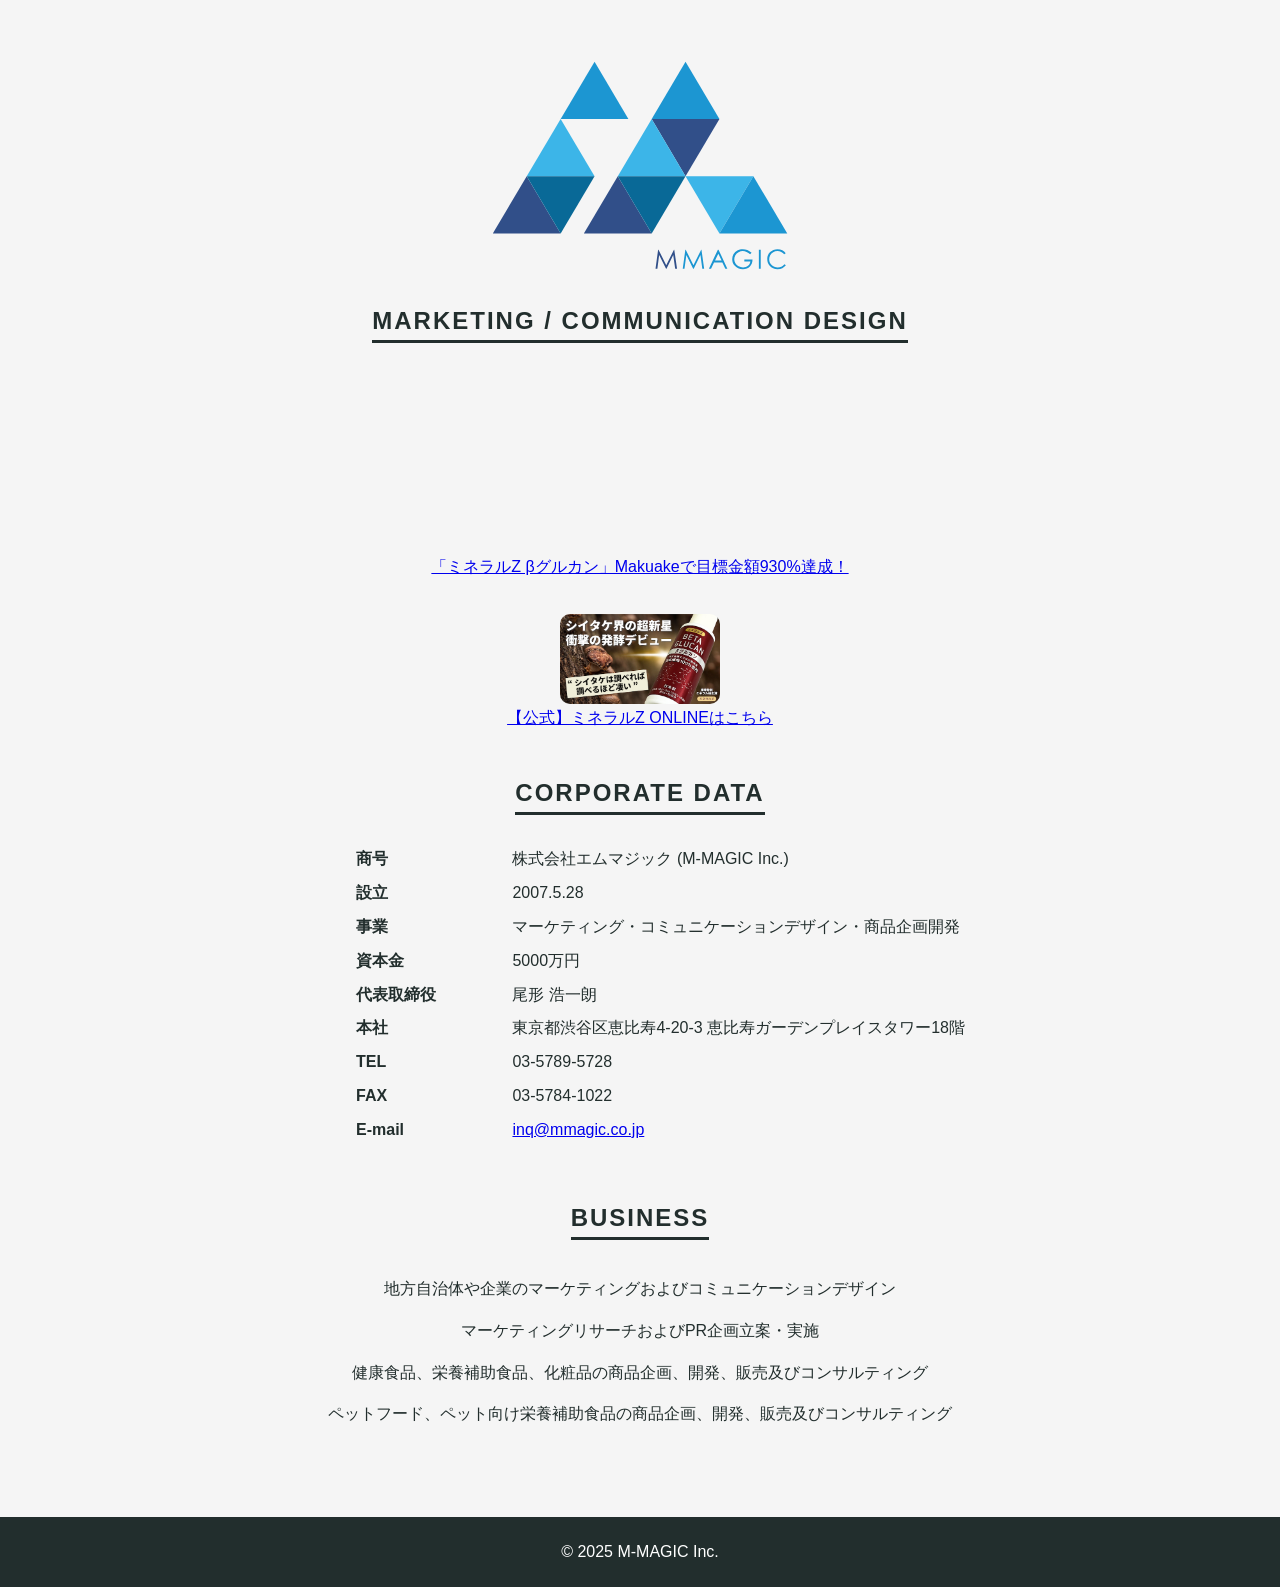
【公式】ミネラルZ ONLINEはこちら (640, 717)
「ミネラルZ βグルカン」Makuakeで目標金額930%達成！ (639, 566)
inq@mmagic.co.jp (578, 1129)
